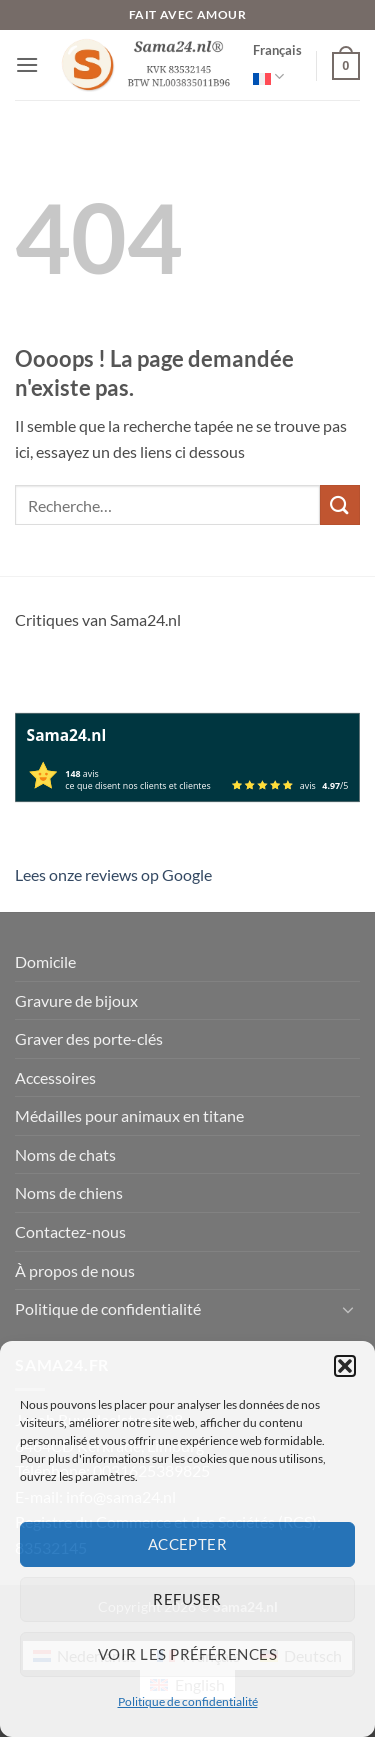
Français (277, 67)
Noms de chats (65, 1154)
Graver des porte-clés (89, 1038)
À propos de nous (75, 1270)
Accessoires (55, 1077)
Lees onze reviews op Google (113, 874)
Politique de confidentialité (188, 1701)
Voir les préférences (187, 1654)
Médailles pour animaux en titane (129, 1115)
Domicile (45, 961)
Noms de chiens (69, 1192)
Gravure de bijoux (76, 1000)
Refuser (187, 1599)
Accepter (188, 1544)
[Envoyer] (340, 504)
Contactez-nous (70, 1231)
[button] (345, 1366)
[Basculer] (348, 1309)
